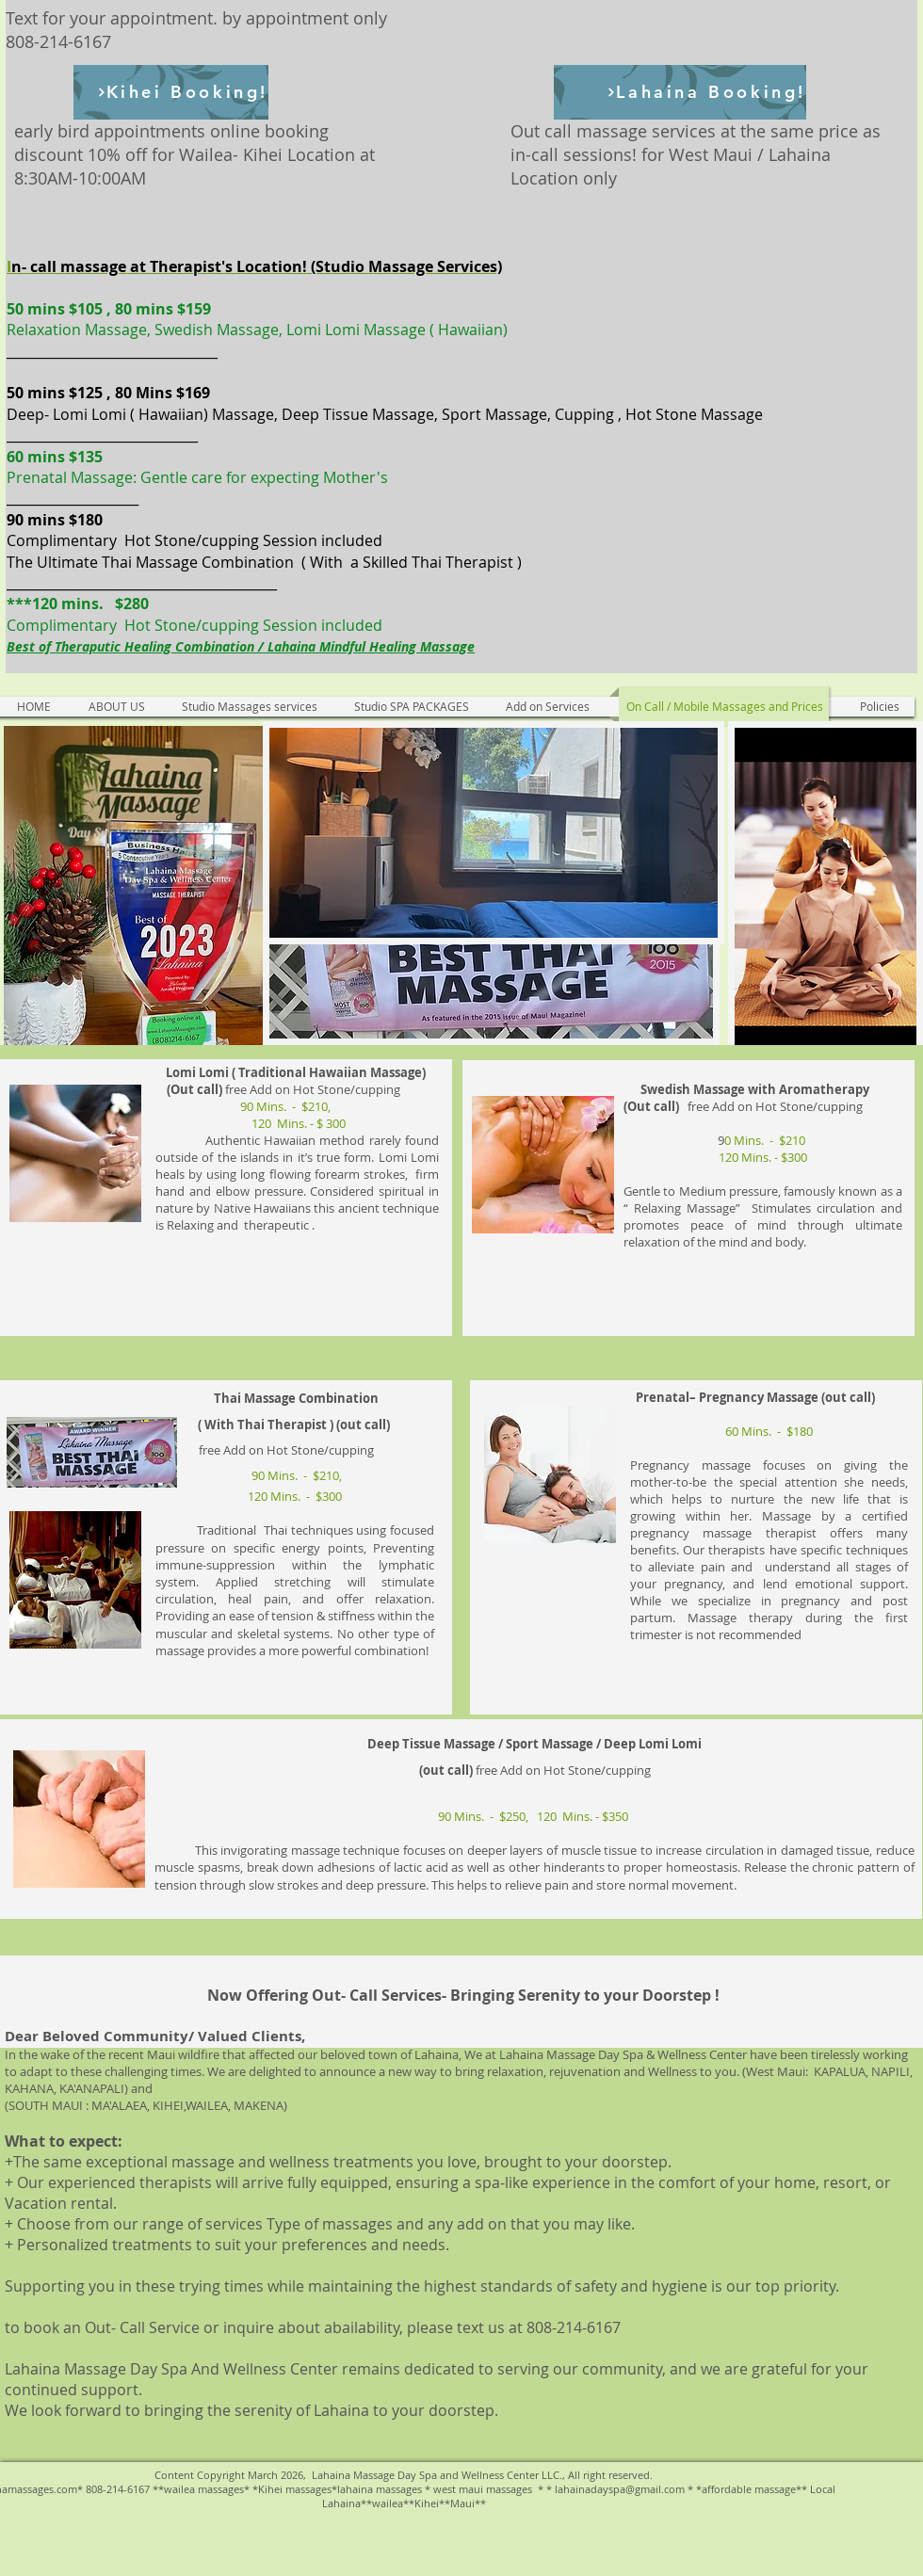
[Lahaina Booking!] (680, 92)
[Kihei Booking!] (170, 92)
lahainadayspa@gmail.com (620, 2489)
